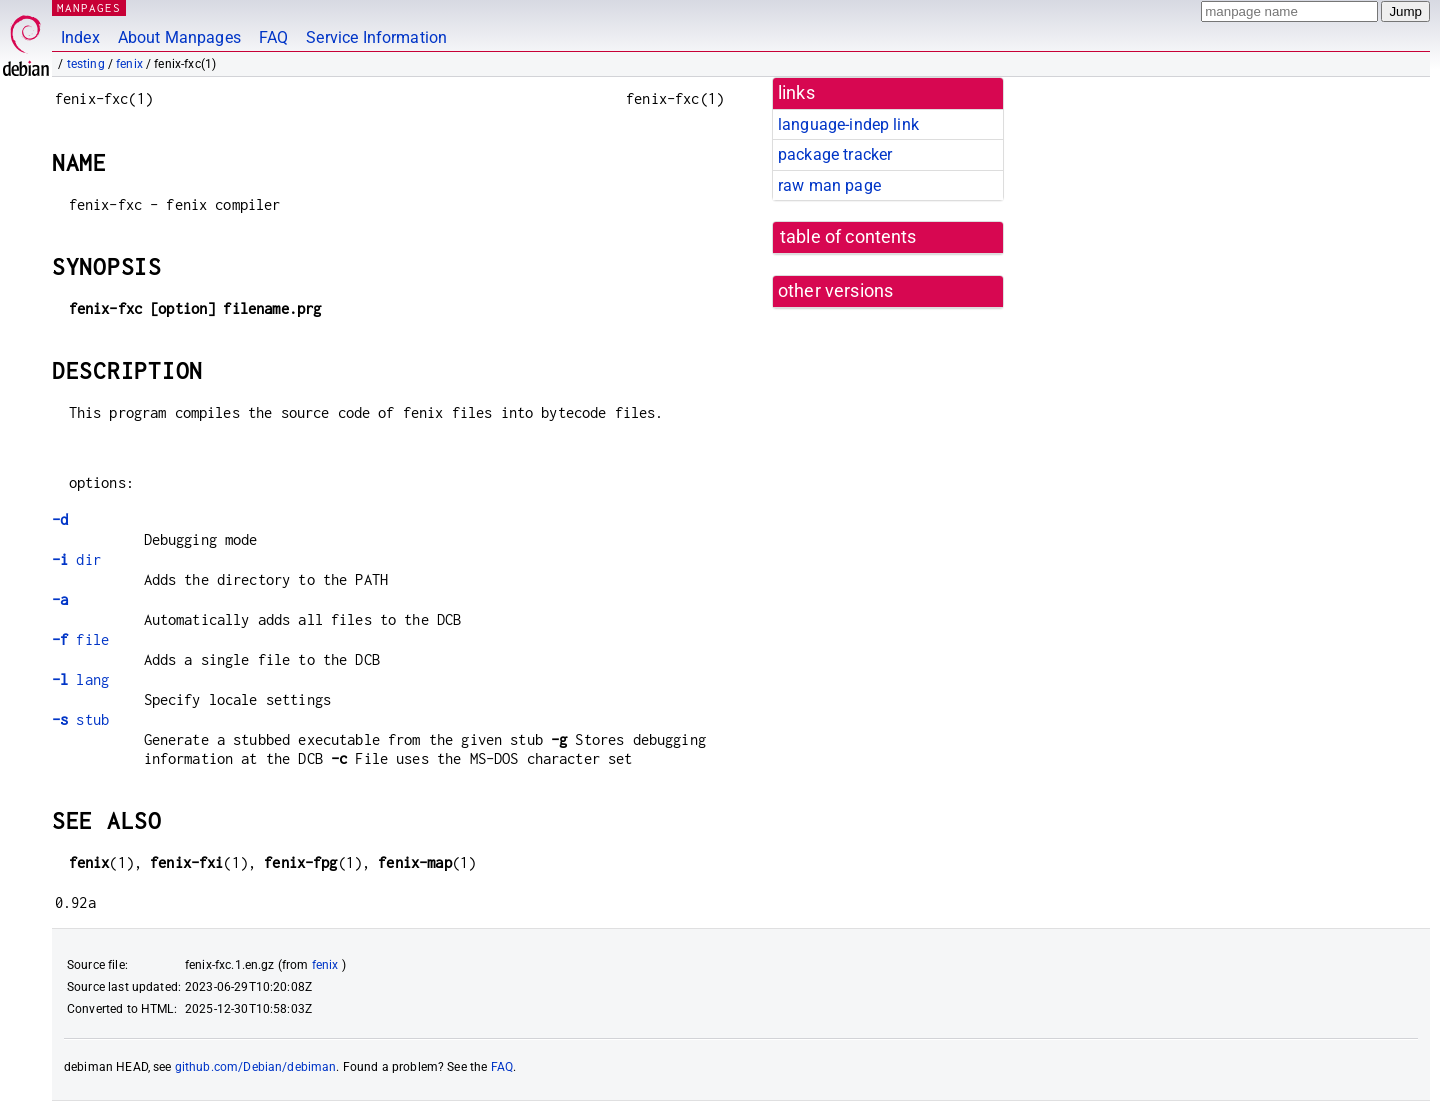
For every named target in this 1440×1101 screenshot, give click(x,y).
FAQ (273, 37)
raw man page (829, 185)
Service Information (376, 37)
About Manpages (179, 37)
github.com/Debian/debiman (256, 1067)
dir (76, 559)
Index (80, 37)
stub (80, 719)
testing (86, 64)
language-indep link (848, 124)
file (80, 639)
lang (80, 679)
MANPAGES (89, 7)
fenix (129, 64)
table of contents (848, 237)
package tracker (835, 154)
